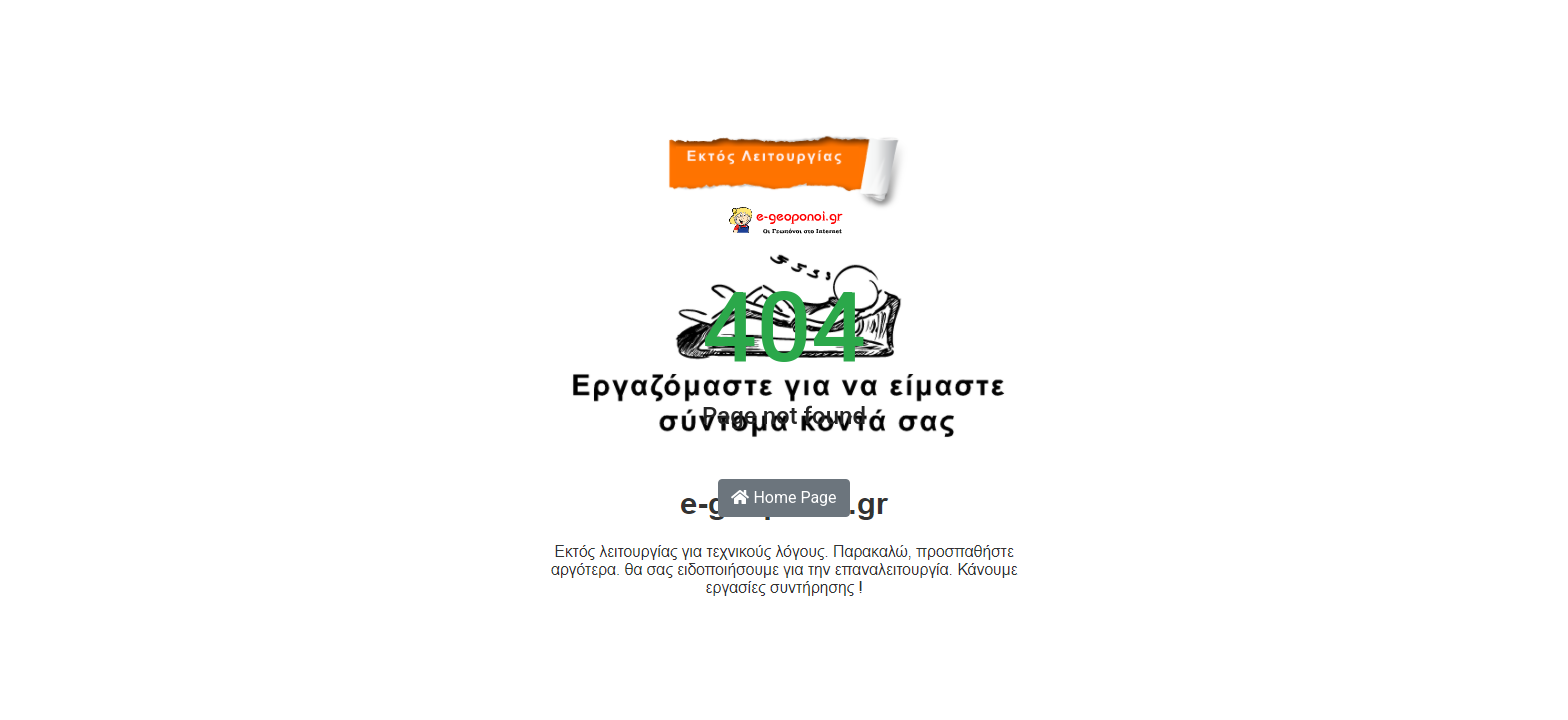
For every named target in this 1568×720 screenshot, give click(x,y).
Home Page (783, 497)
